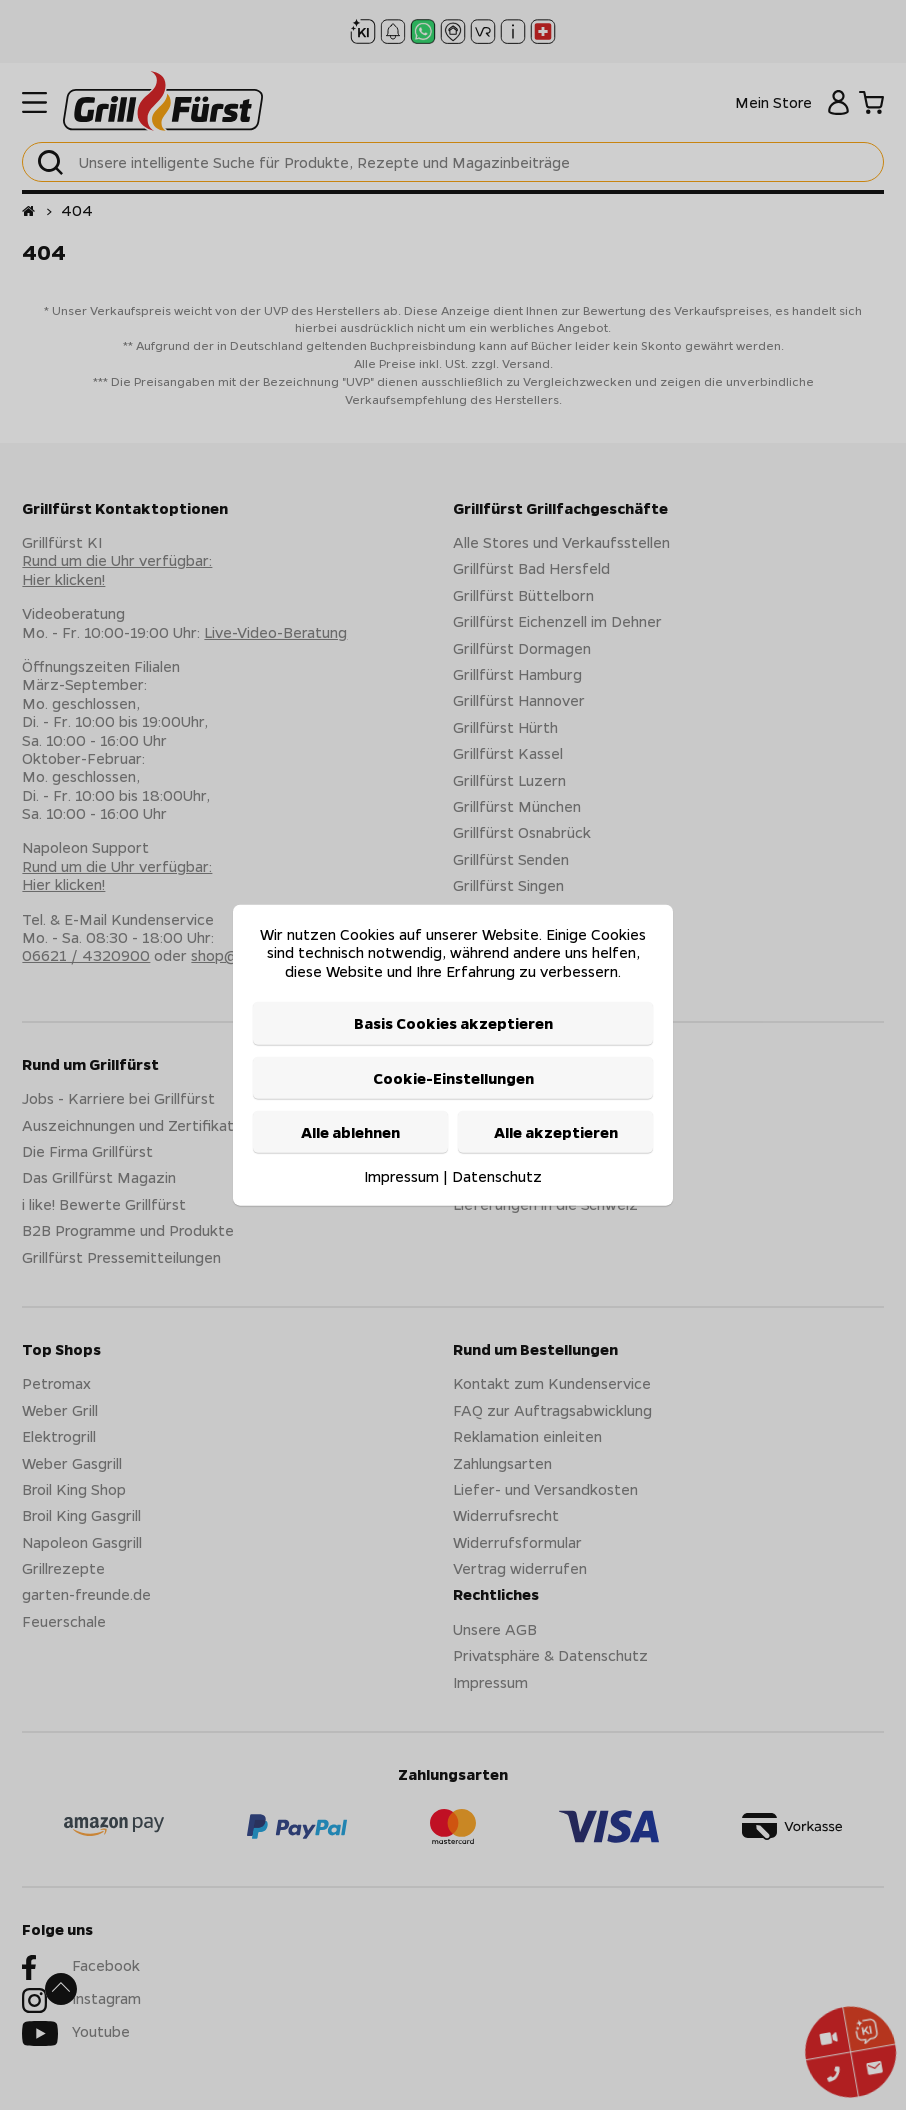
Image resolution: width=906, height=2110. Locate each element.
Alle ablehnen (350, 1132)
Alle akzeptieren (556, 1132)
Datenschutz (497, 1176)
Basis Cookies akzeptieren (453, 1023)
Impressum (401, 1176)
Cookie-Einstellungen (453, 1077)
